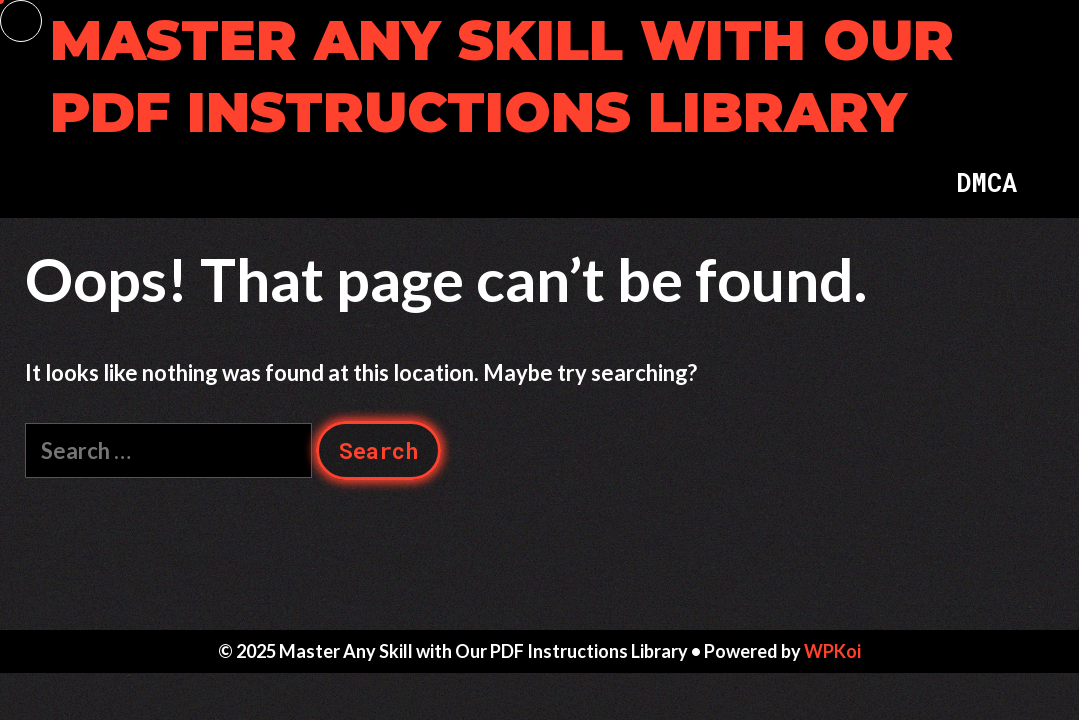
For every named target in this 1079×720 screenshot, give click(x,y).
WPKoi (832, 651)
